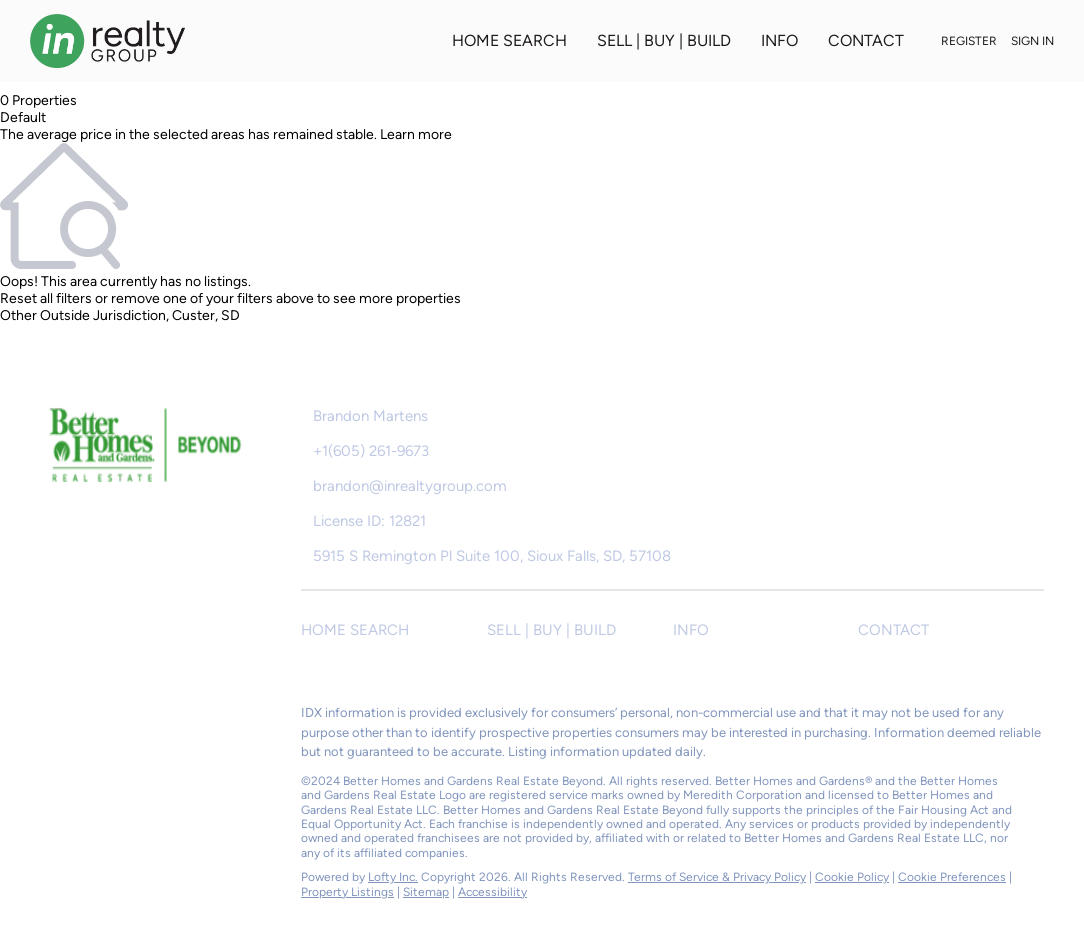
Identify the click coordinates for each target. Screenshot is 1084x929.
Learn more (416, 134)
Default (23, 117)
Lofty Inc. (393, 877)
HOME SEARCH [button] (509, 40)
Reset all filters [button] (46, 298)
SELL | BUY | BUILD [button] (664, 40)
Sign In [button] (1032, 41)
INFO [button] (779, 40)
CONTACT (866, 40)
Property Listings (347, 892)
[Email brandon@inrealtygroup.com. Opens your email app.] (457, 486)
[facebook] (55, 718)
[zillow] (95, 718)
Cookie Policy (852, 877)
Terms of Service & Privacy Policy (717, 877)
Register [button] (969, 41)
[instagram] (135, 718)
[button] (394, 630)
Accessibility (492, 892)
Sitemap (426, 892)
